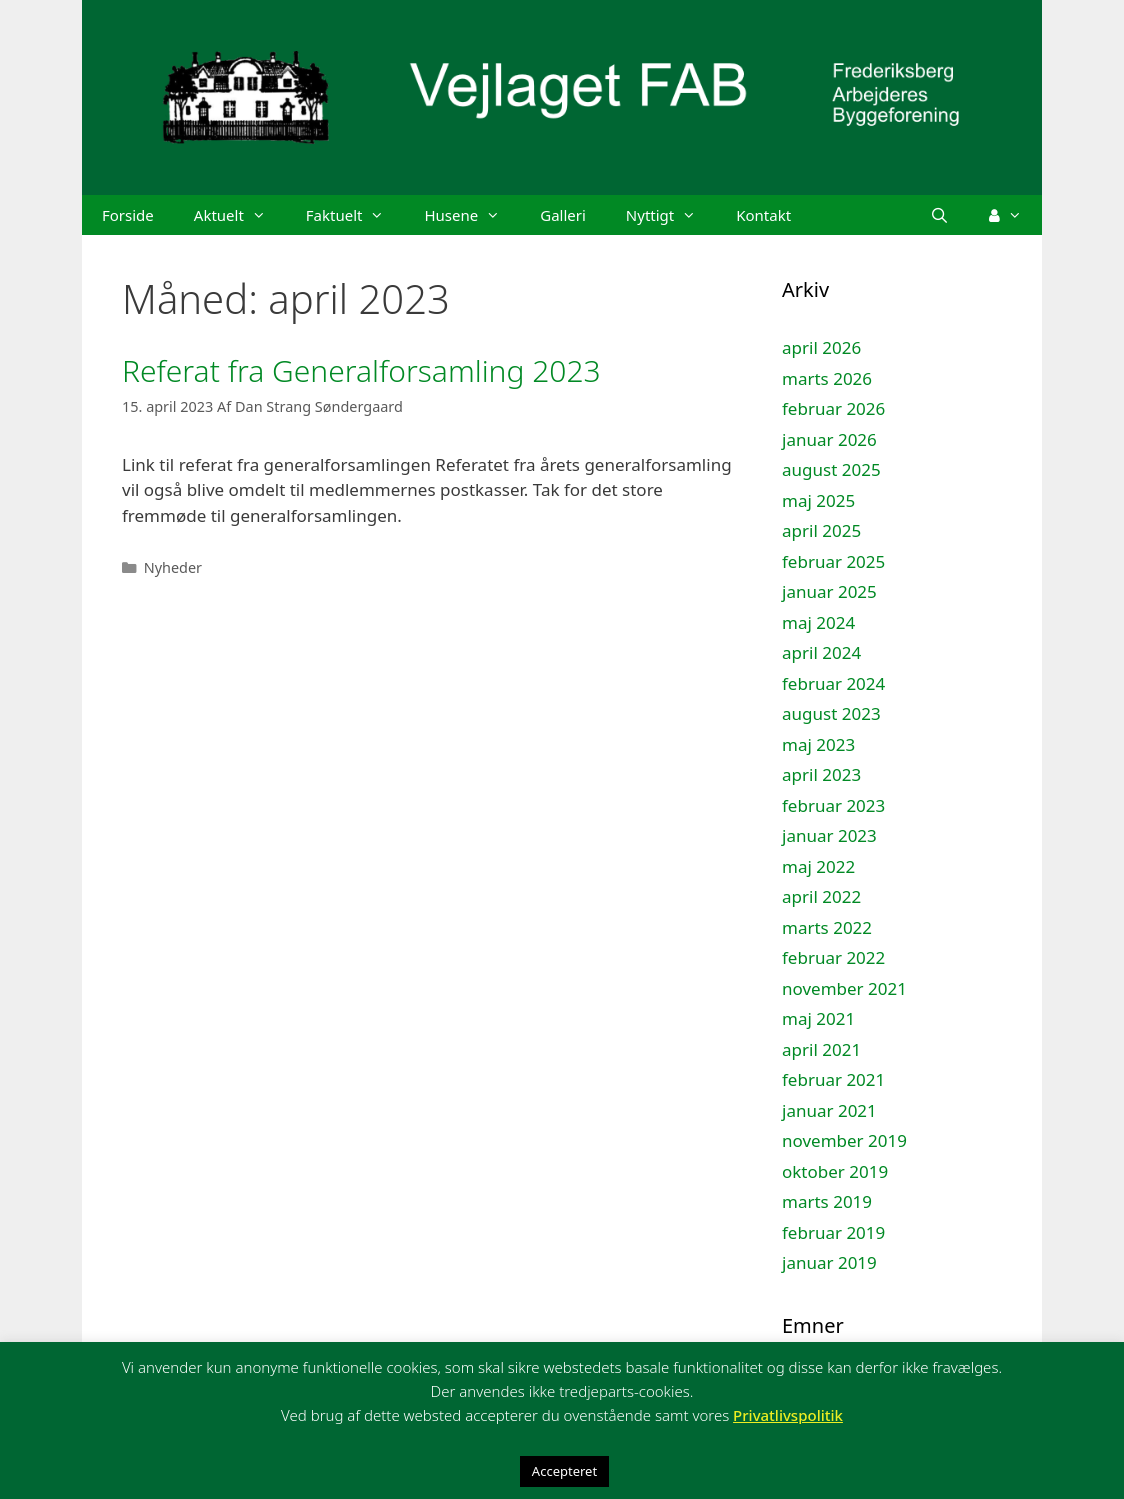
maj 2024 (818, 622)
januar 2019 (829, 1262)
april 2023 (821, 774)
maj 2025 (818, 500)
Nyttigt (671, 215)
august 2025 (831, 469)
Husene (472, 215)
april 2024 (821, 652)
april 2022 (821, 896)
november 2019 (844, 1140)
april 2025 (821, 530)
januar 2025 (829, 591)
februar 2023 (833, 805)
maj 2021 (818, 1018)
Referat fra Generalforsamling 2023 (361, 370)
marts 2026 (827, 378)
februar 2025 (833, 561)
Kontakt (763, 215)
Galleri (563, 215)
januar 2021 (829, 1110)
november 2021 (844, 988)
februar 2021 (833, 1079)
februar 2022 (833, 957)
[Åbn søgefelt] (939, 215)
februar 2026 (833, 408)
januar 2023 (829, 835)
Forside (128, 215)
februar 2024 (833, 683)
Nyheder (173, 567)
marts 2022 (827, 927)
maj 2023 (818, 744)
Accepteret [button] (564, 1471)
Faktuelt (355, 215)
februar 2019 (833, 1232)
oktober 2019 (835, 1171)
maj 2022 (818, 866)
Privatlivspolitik (788, 1415)
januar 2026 (829, 439)
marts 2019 (827, 1201)
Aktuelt (240, 215)
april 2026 (821, 347)
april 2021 (821, 1049)
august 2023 (831, 713)
